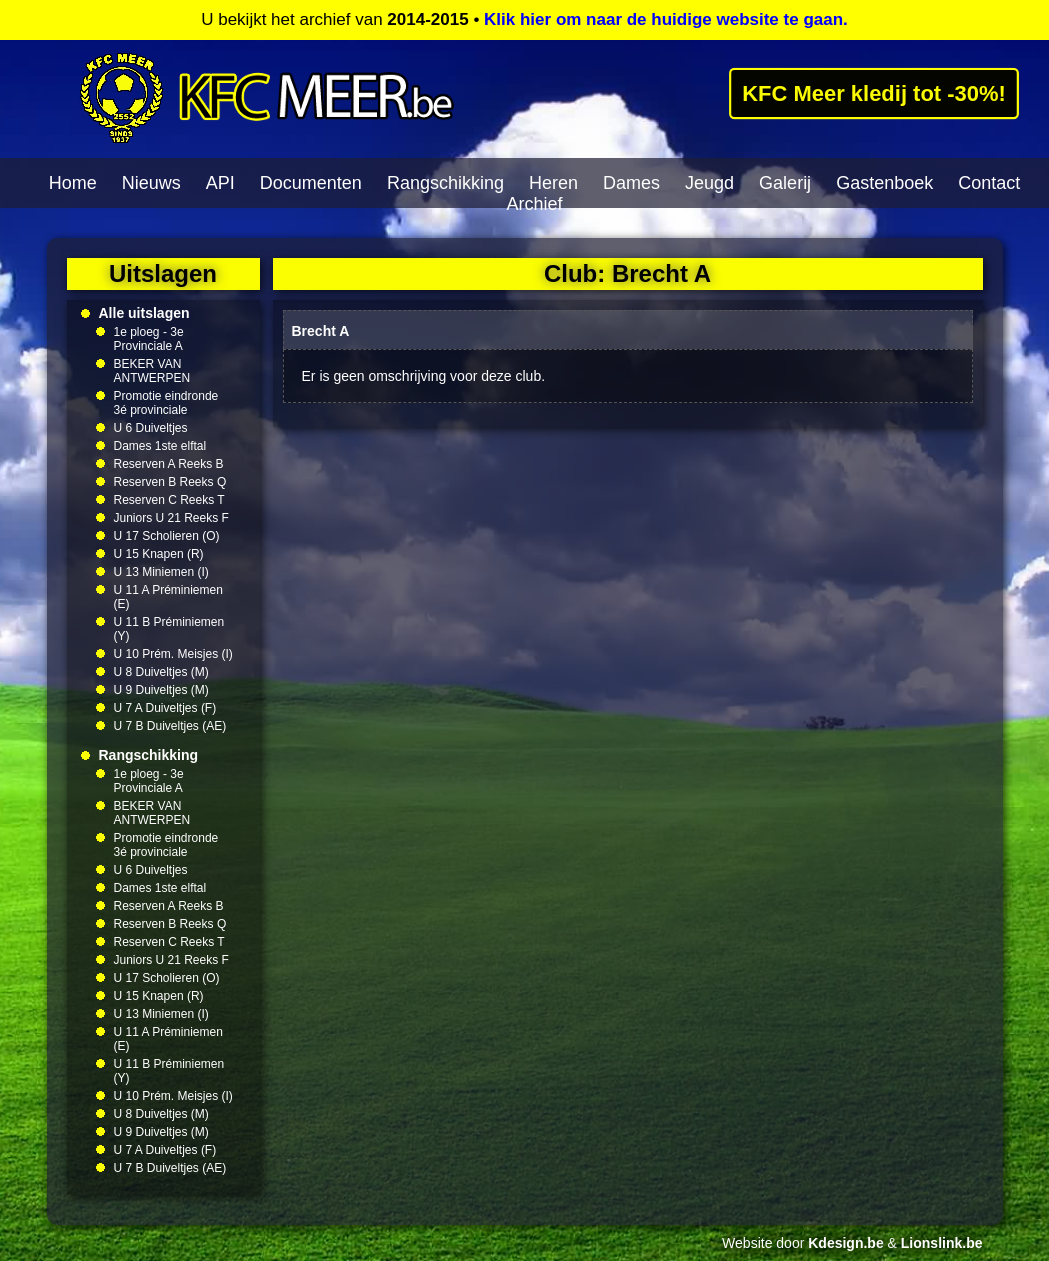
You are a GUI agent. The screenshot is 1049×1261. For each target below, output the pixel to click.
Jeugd (709, 183)
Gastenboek (884, 183)
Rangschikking (445, 183)
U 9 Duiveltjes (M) (161, 690)
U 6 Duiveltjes (151, 428)
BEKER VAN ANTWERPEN (152, 371)
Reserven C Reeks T (169, 500)
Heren (553, 183)
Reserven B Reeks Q (170, 482)
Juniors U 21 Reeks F (171, 518)
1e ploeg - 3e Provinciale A (149, 339)
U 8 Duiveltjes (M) (161, 672)
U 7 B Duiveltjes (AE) (170, 726)
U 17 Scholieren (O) (167, 536)
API (220, 183)
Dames (631, 183)
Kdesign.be (845, 1243)
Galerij (785, 183)
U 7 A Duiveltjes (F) (165, 708)
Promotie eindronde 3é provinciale (166, 403)
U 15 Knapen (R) (159, 554)
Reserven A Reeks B (169, 464)
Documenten (311, 183)
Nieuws (151, 183)
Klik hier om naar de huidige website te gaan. (666, 19)
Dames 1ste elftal (160, 446)
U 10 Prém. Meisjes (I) (173, 654)
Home (73, 183)
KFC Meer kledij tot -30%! (874, 93)
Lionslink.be (942, 1243)
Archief (534, 204)
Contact (989, 183)
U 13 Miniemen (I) (161, 572)
